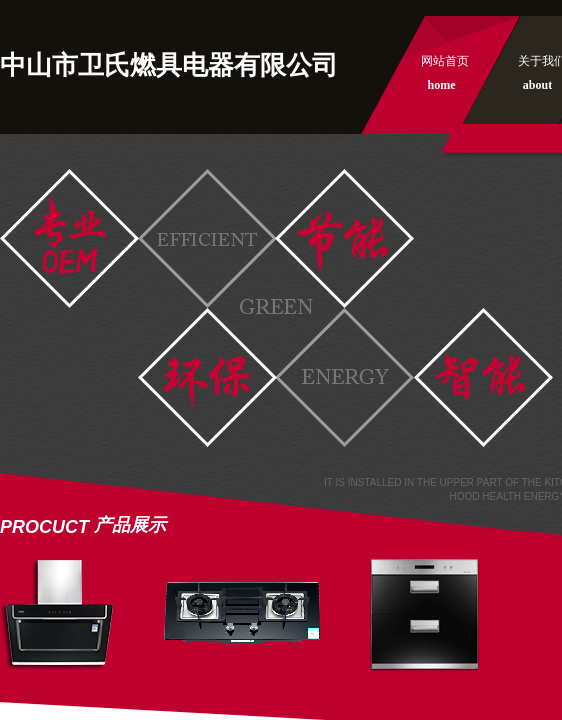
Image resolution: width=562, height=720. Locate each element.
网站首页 (445, 61)
